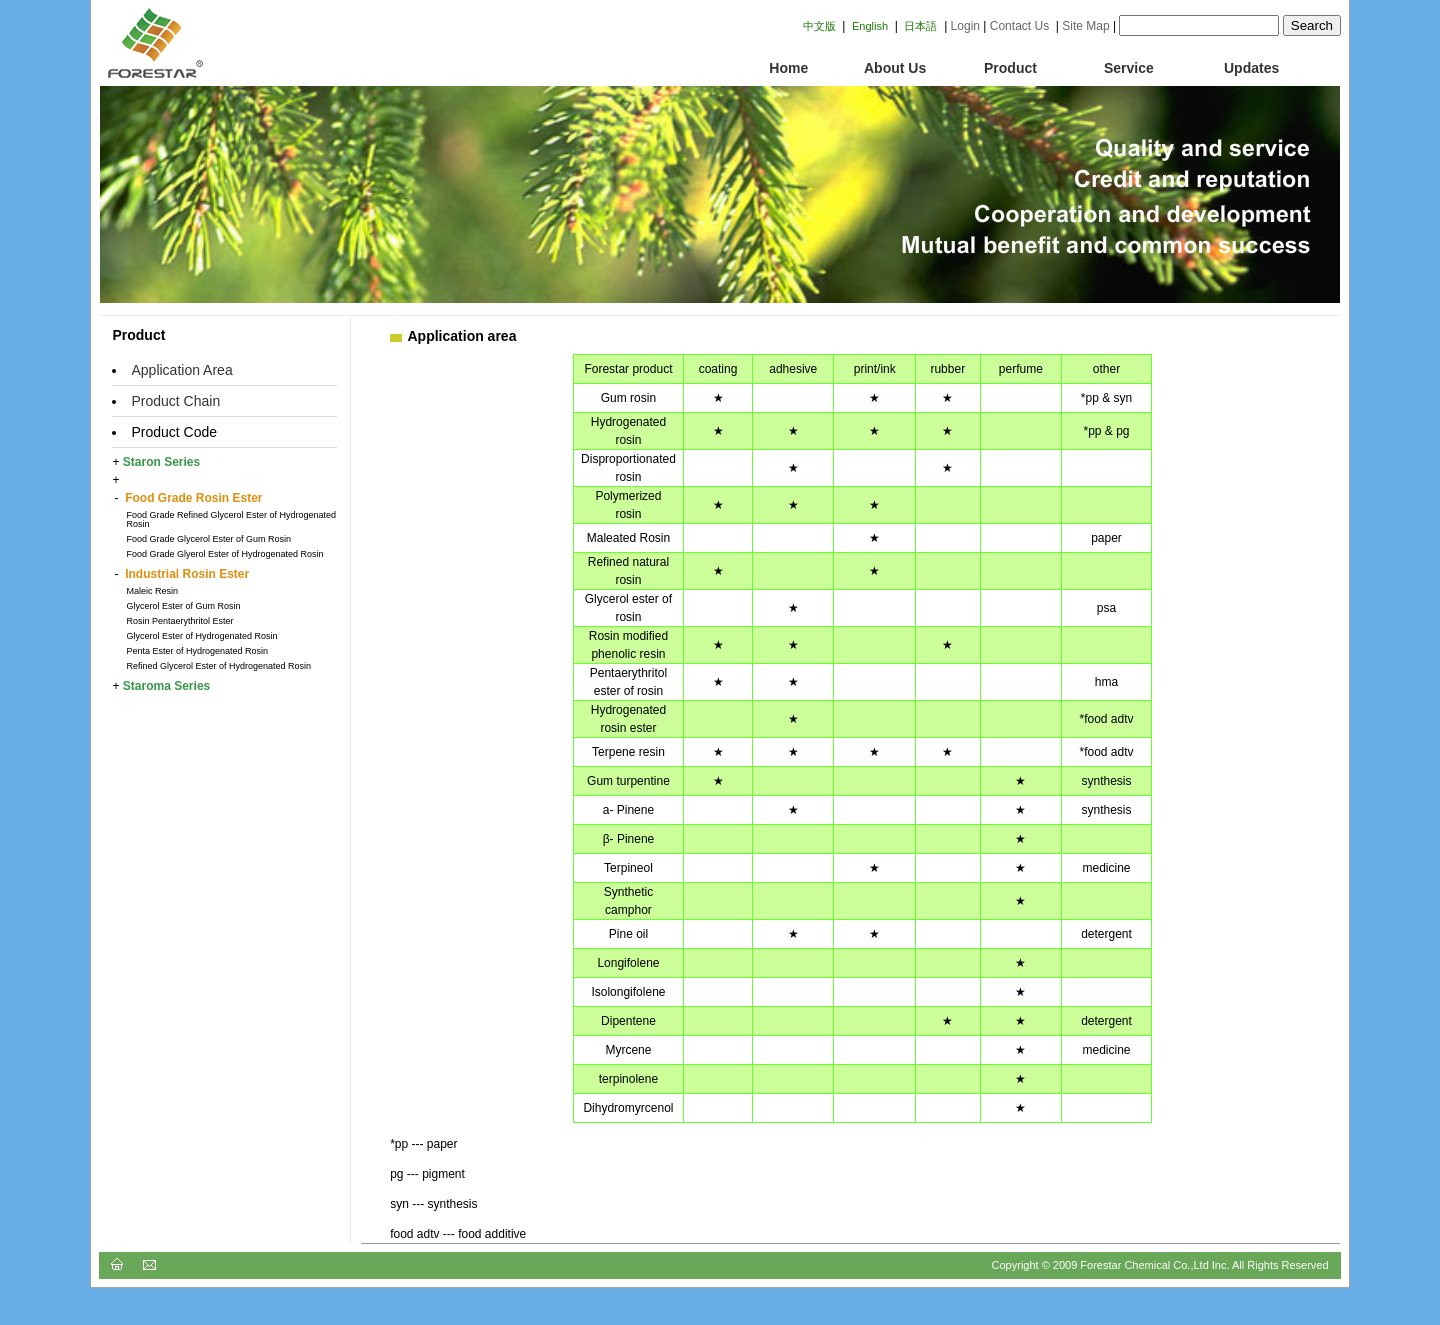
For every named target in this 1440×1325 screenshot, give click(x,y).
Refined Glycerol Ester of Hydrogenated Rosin (218, 666)
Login (965, 26)
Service (1129, 68)
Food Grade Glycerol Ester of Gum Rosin (208, 539)
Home (777, 68)
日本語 (920, 26)
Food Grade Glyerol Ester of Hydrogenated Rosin (224, 554)
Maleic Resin (152, 591)
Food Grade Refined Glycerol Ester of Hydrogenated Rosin (231, 519)
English (870, 26)
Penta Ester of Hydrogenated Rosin (197, 651)
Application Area (181, 370)
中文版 (819, 26)
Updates (1251, 68)
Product (1010, 68)
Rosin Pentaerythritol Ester (179, 621)
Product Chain (175, 401)
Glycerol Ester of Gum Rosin (183, 606)
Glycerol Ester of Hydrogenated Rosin (201, 636)
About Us (895, 68)
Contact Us (1019, 26)
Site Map (1085, 26)
